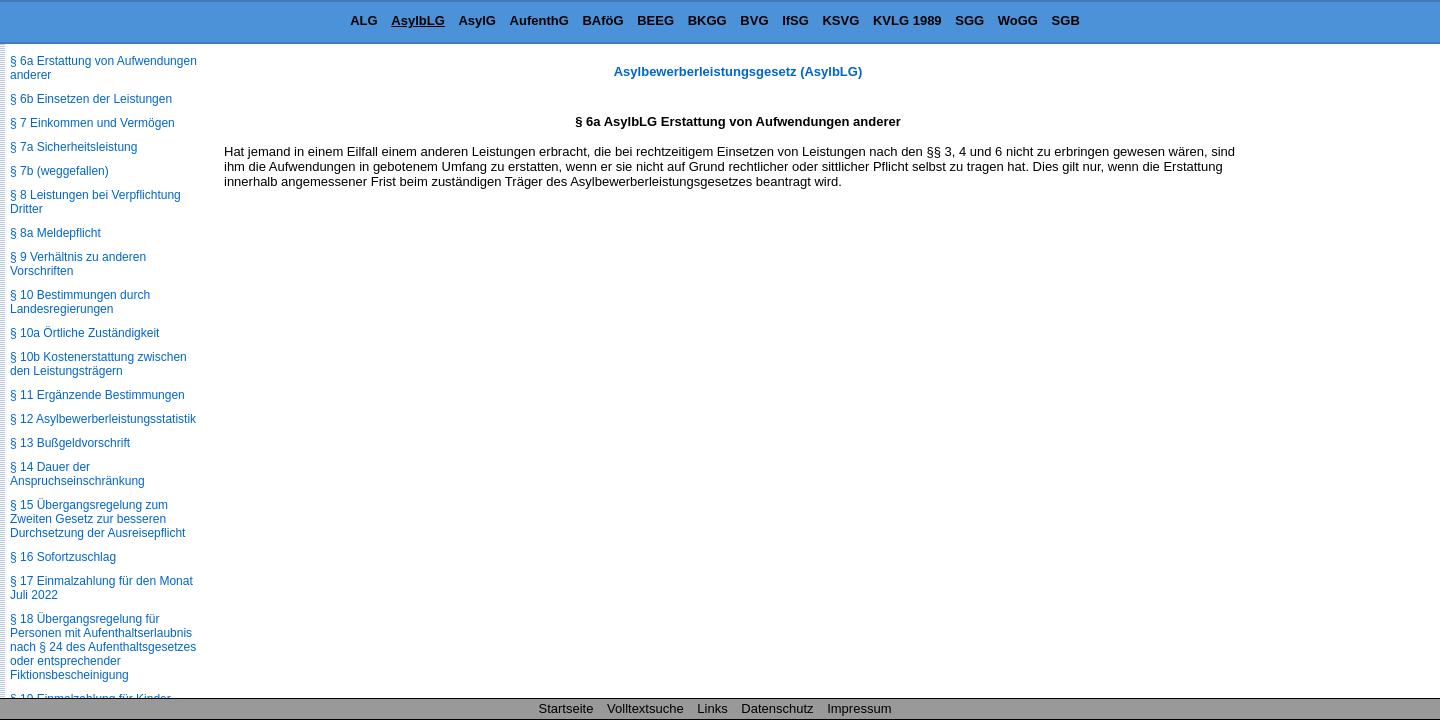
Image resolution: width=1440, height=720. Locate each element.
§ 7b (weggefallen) (59, 171)
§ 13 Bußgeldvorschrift (70, 443)
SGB (1066, 20)
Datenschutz (777, 708)
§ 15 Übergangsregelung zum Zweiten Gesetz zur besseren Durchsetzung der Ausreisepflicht (97, 519)
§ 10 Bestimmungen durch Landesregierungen (80, 302)
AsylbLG (417, 20)
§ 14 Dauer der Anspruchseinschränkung (77, 474)
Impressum (859, 708)
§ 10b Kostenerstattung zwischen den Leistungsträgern (98, 364)
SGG (969, 20)
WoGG (1018, 20)
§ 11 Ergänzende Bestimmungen (97, 395)
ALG (363, 20)
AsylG (477, 20)
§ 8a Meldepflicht (55, 233)
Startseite (566, 708)
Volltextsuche (645, 708)
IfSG (795, 20)
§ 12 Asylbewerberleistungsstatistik (103, 419)
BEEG (655, 20)
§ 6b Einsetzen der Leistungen (91, 99)
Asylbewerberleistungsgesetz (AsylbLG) (738, 71)
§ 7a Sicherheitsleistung (73, 147)
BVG (754, 20)
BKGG (707, 20)
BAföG (602, 20)
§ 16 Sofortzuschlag (63, 557)
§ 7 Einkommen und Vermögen (92, 123)
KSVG (840, 20)
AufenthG (539, 20)
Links (712, 708)
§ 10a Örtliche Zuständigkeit (84, 333)
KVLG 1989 (907, 20)
